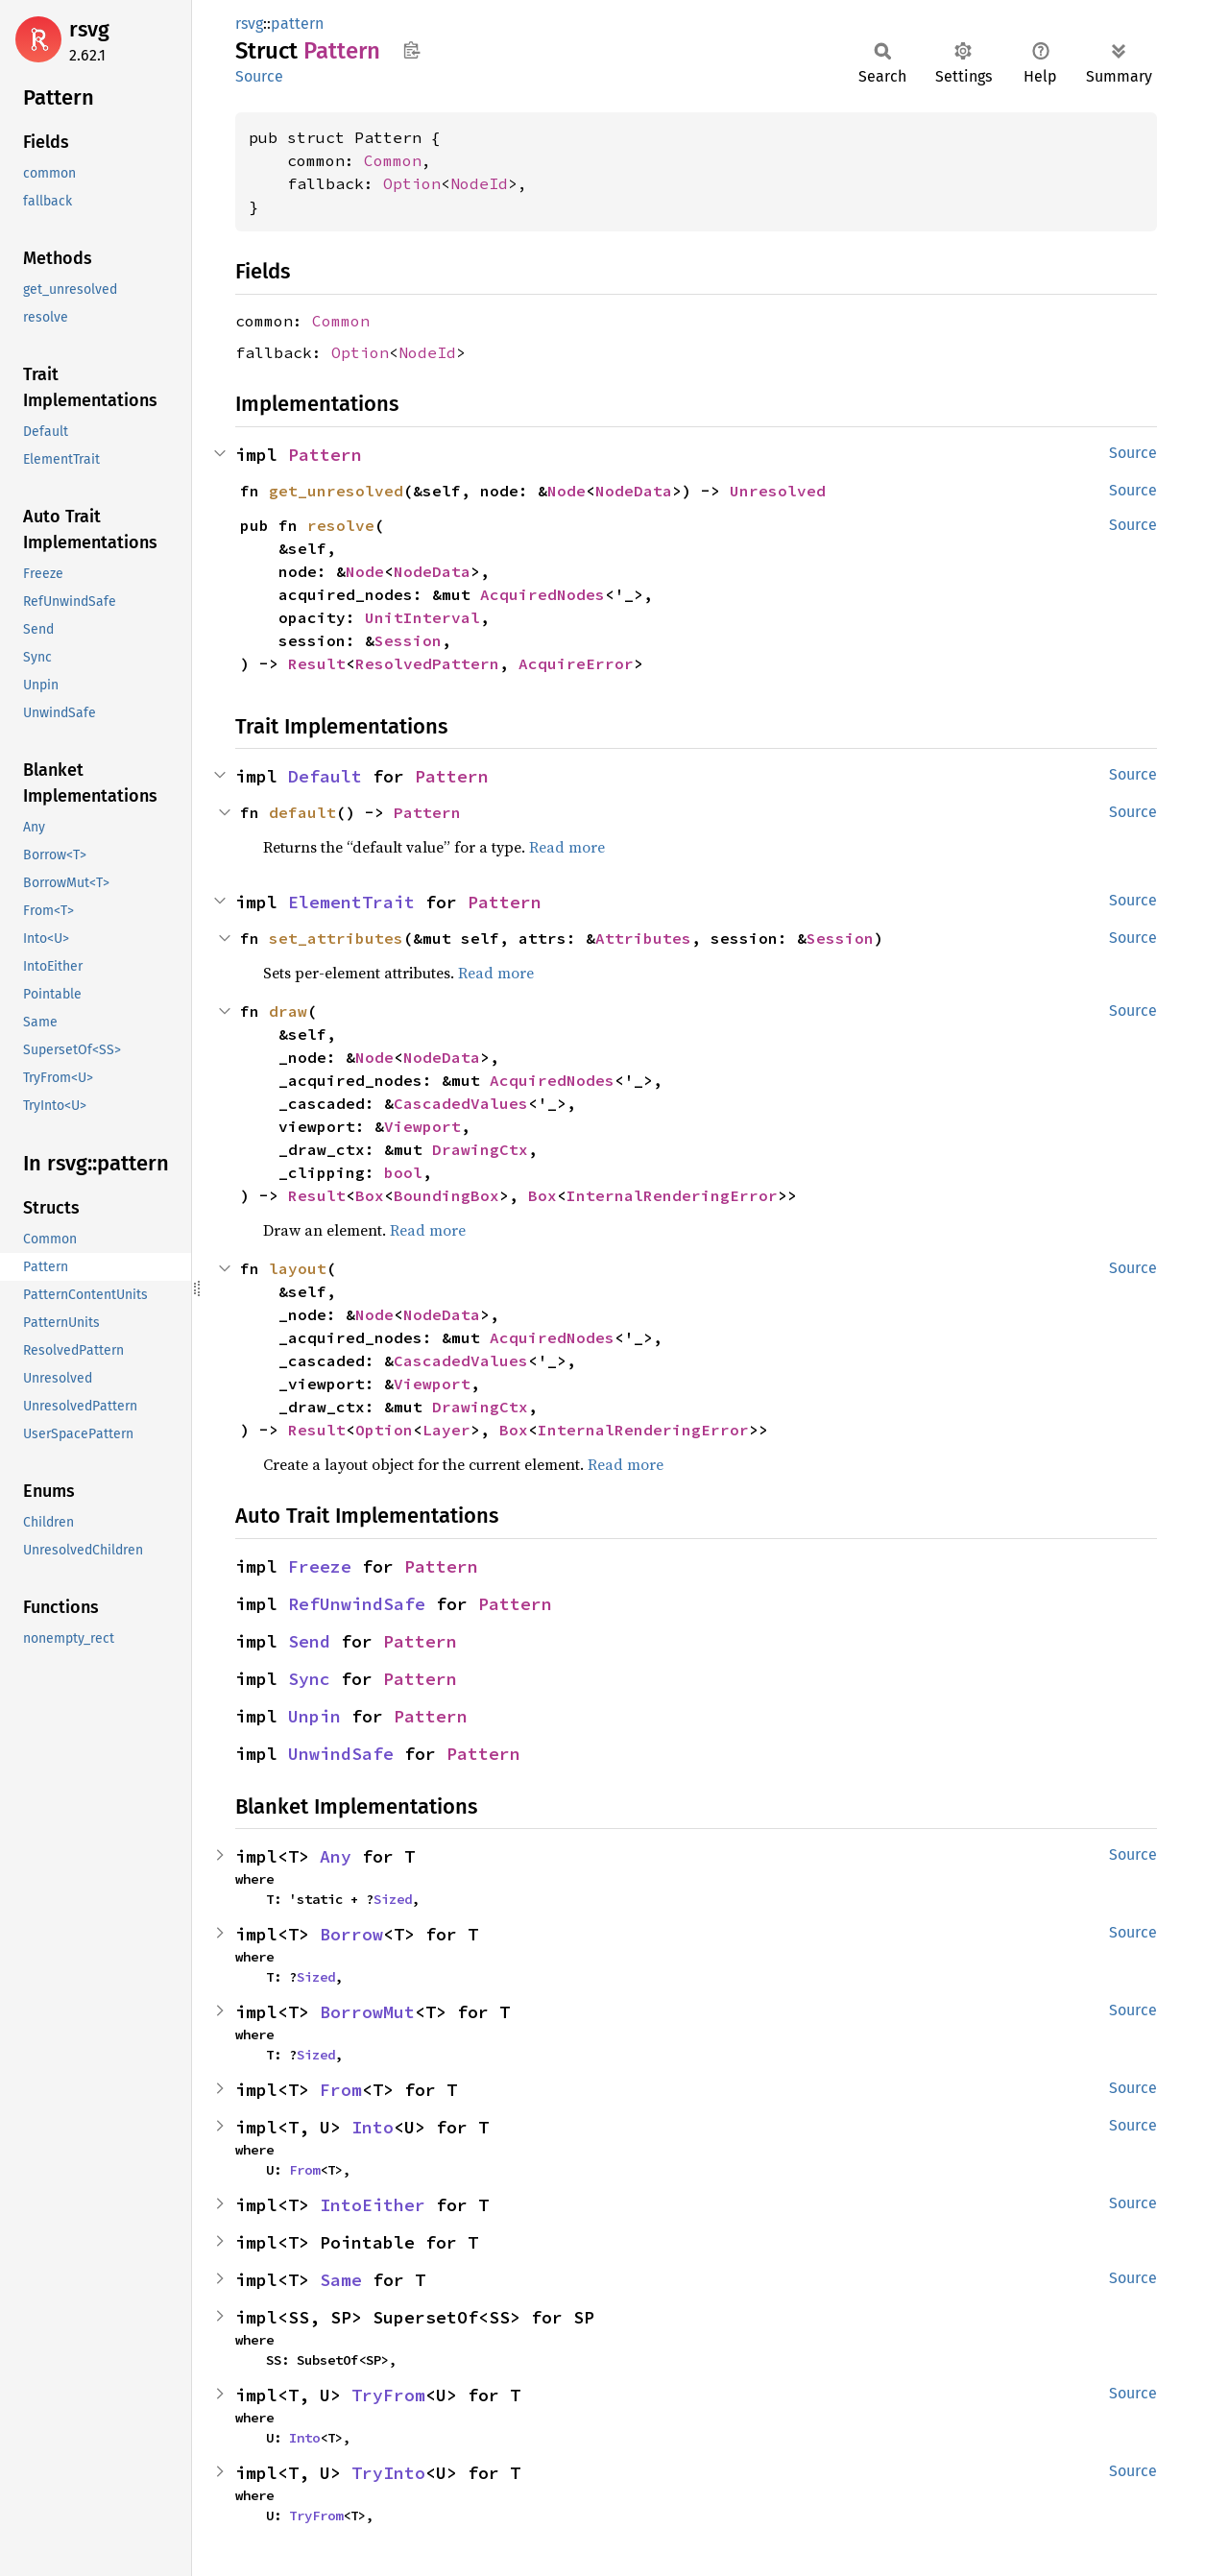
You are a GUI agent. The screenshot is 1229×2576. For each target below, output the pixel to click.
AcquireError (576, 663)
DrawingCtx (480, 1149)
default (302, 812)
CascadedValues (461, 1103)
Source (259, 76)
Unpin (314, 1716)
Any (335, 1856)
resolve (340, 525)
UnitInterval (422, 617)
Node (566, 490)
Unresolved (778, 490)
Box (369, 1195)
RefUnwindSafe (356, 1604)
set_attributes (336, 938)
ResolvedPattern (427, 663)
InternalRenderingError (672, 1195)
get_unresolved (336, 490)
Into (372, 2127)
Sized (393, 1899)
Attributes (643, 938)
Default (325, 776)
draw (288, 1011)
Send (309, 1641)
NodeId (479, 183)
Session (408, 640)
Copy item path (411, 50)
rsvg (89, 29)
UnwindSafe (341, 1754)
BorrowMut (367, 2012)
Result (317, 663)
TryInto (388, 2473)
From (341, 2090)
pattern (297, 23)
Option (412, 183)
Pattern (325, 455)
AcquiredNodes (542, 594)
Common (393, 160)
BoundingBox (446, 1195)
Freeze (319, 1566)
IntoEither (372, 2205)
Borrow (351, 1934)
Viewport (422, 1126)
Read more (567, 846)
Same (341, 2280)
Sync (309, 1679)
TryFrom (388, 2395)
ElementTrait (351, 902)
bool (403, 1172)
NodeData (633, 490)
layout (297, 1268)
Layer (446, 1429)
